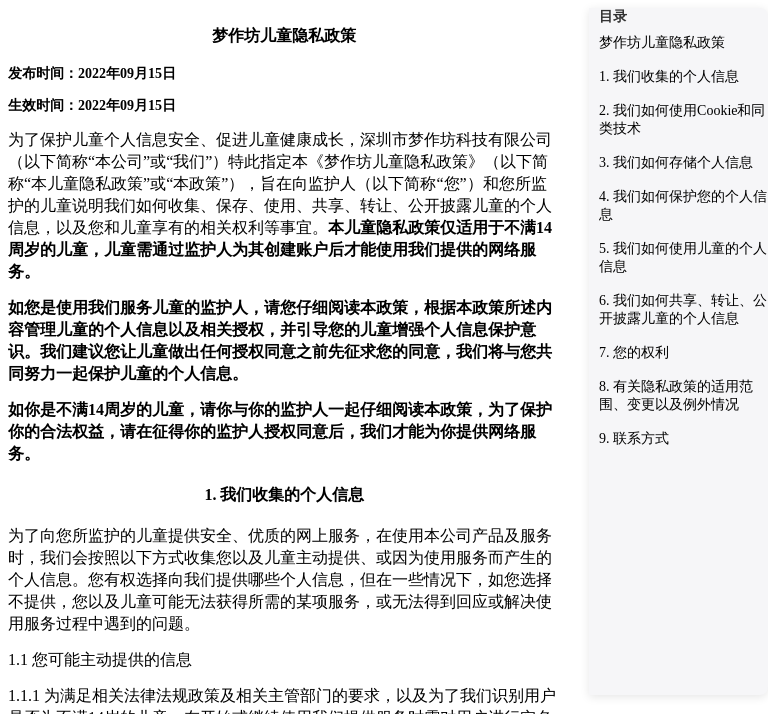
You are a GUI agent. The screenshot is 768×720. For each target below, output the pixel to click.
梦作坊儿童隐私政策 (662, 42)
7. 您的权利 (634, 352)
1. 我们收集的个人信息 (669, 76)
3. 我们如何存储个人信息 (676, 162)
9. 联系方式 (634, 438)
